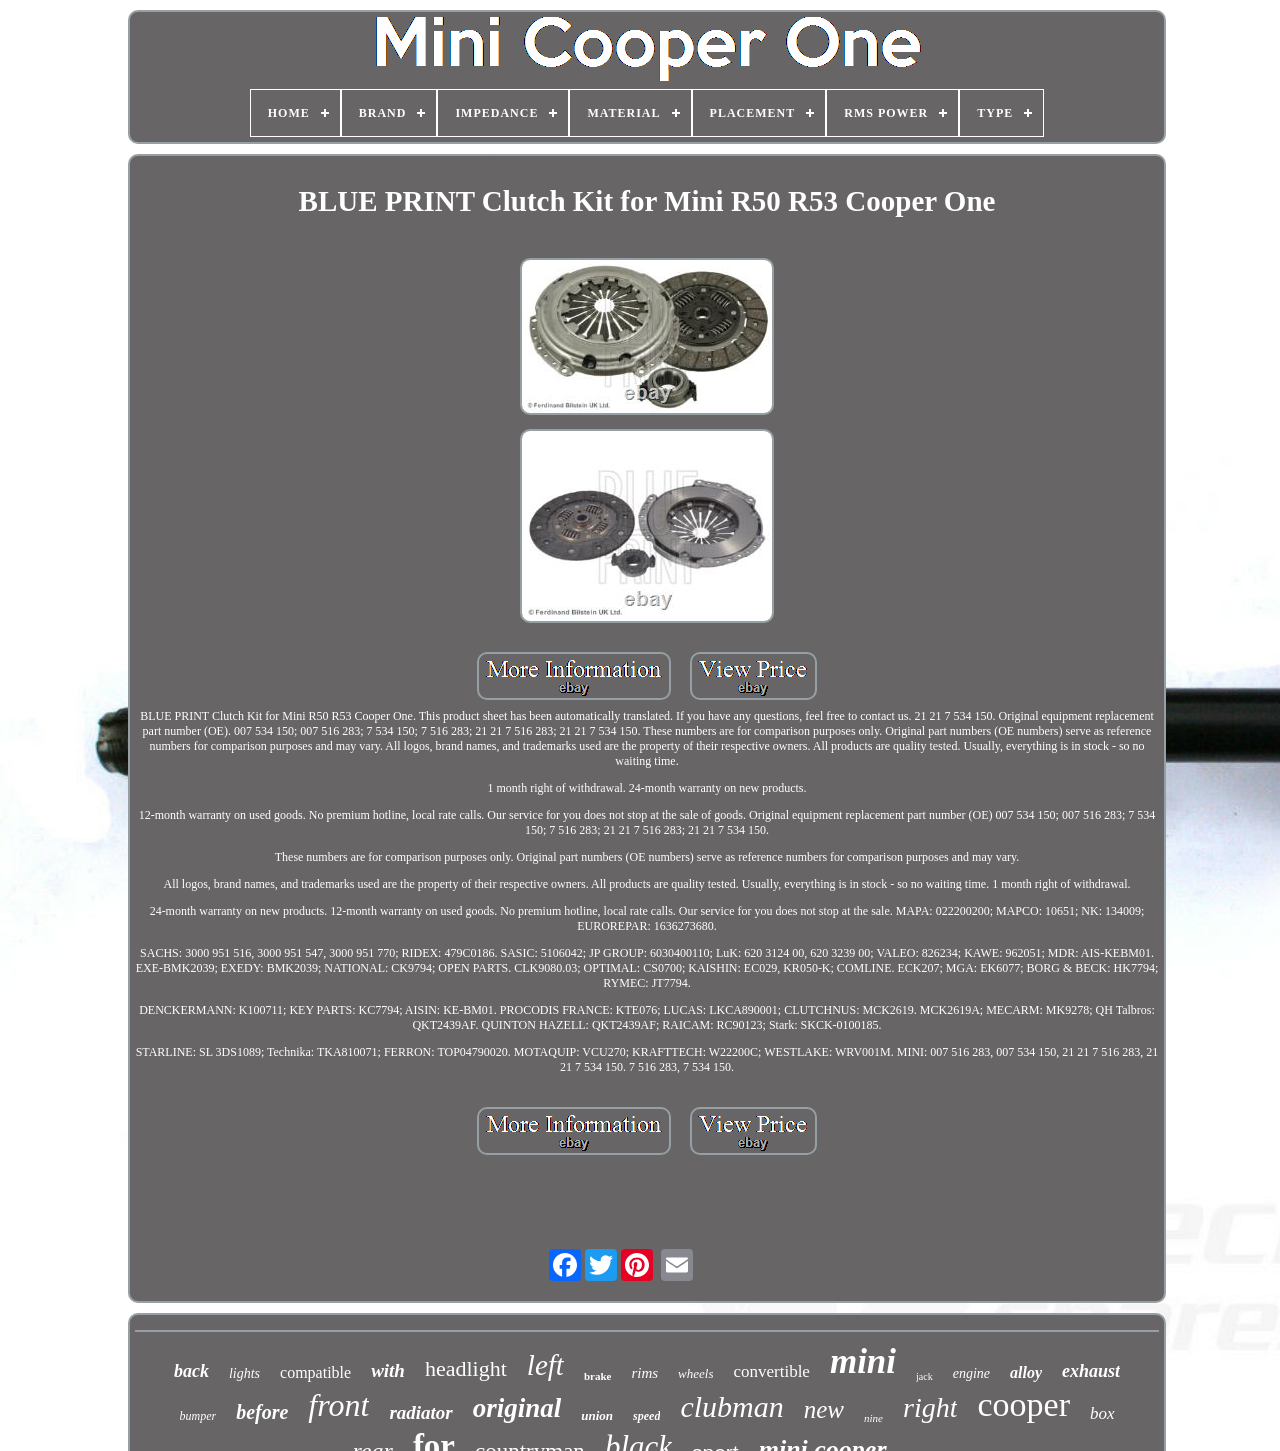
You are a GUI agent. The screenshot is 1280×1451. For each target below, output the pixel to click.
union (597, 1415)
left (545, 1365)
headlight (466, 1368)
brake (598, 1376)
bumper (197, 1416)
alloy (1026, 1372)
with (388, 1370)
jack (924, 1376)
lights (244, 1373)
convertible (771, 1371)
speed (646, 1416)
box (1102, 1413)
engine (971, 1373)
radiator (420, 1412)
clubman (731, 1406)
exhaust (1091, 1371)
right (930, 1407)
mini (863, 1361)
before (262, 1412)
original (517, 1408)
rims (644, 1373)
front (338, 1405)
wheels (695, 1373)
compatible (315, 1372)
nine (873, 1418)
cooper (1023, 1404)
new (824, 1409)
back (191, 1371)
